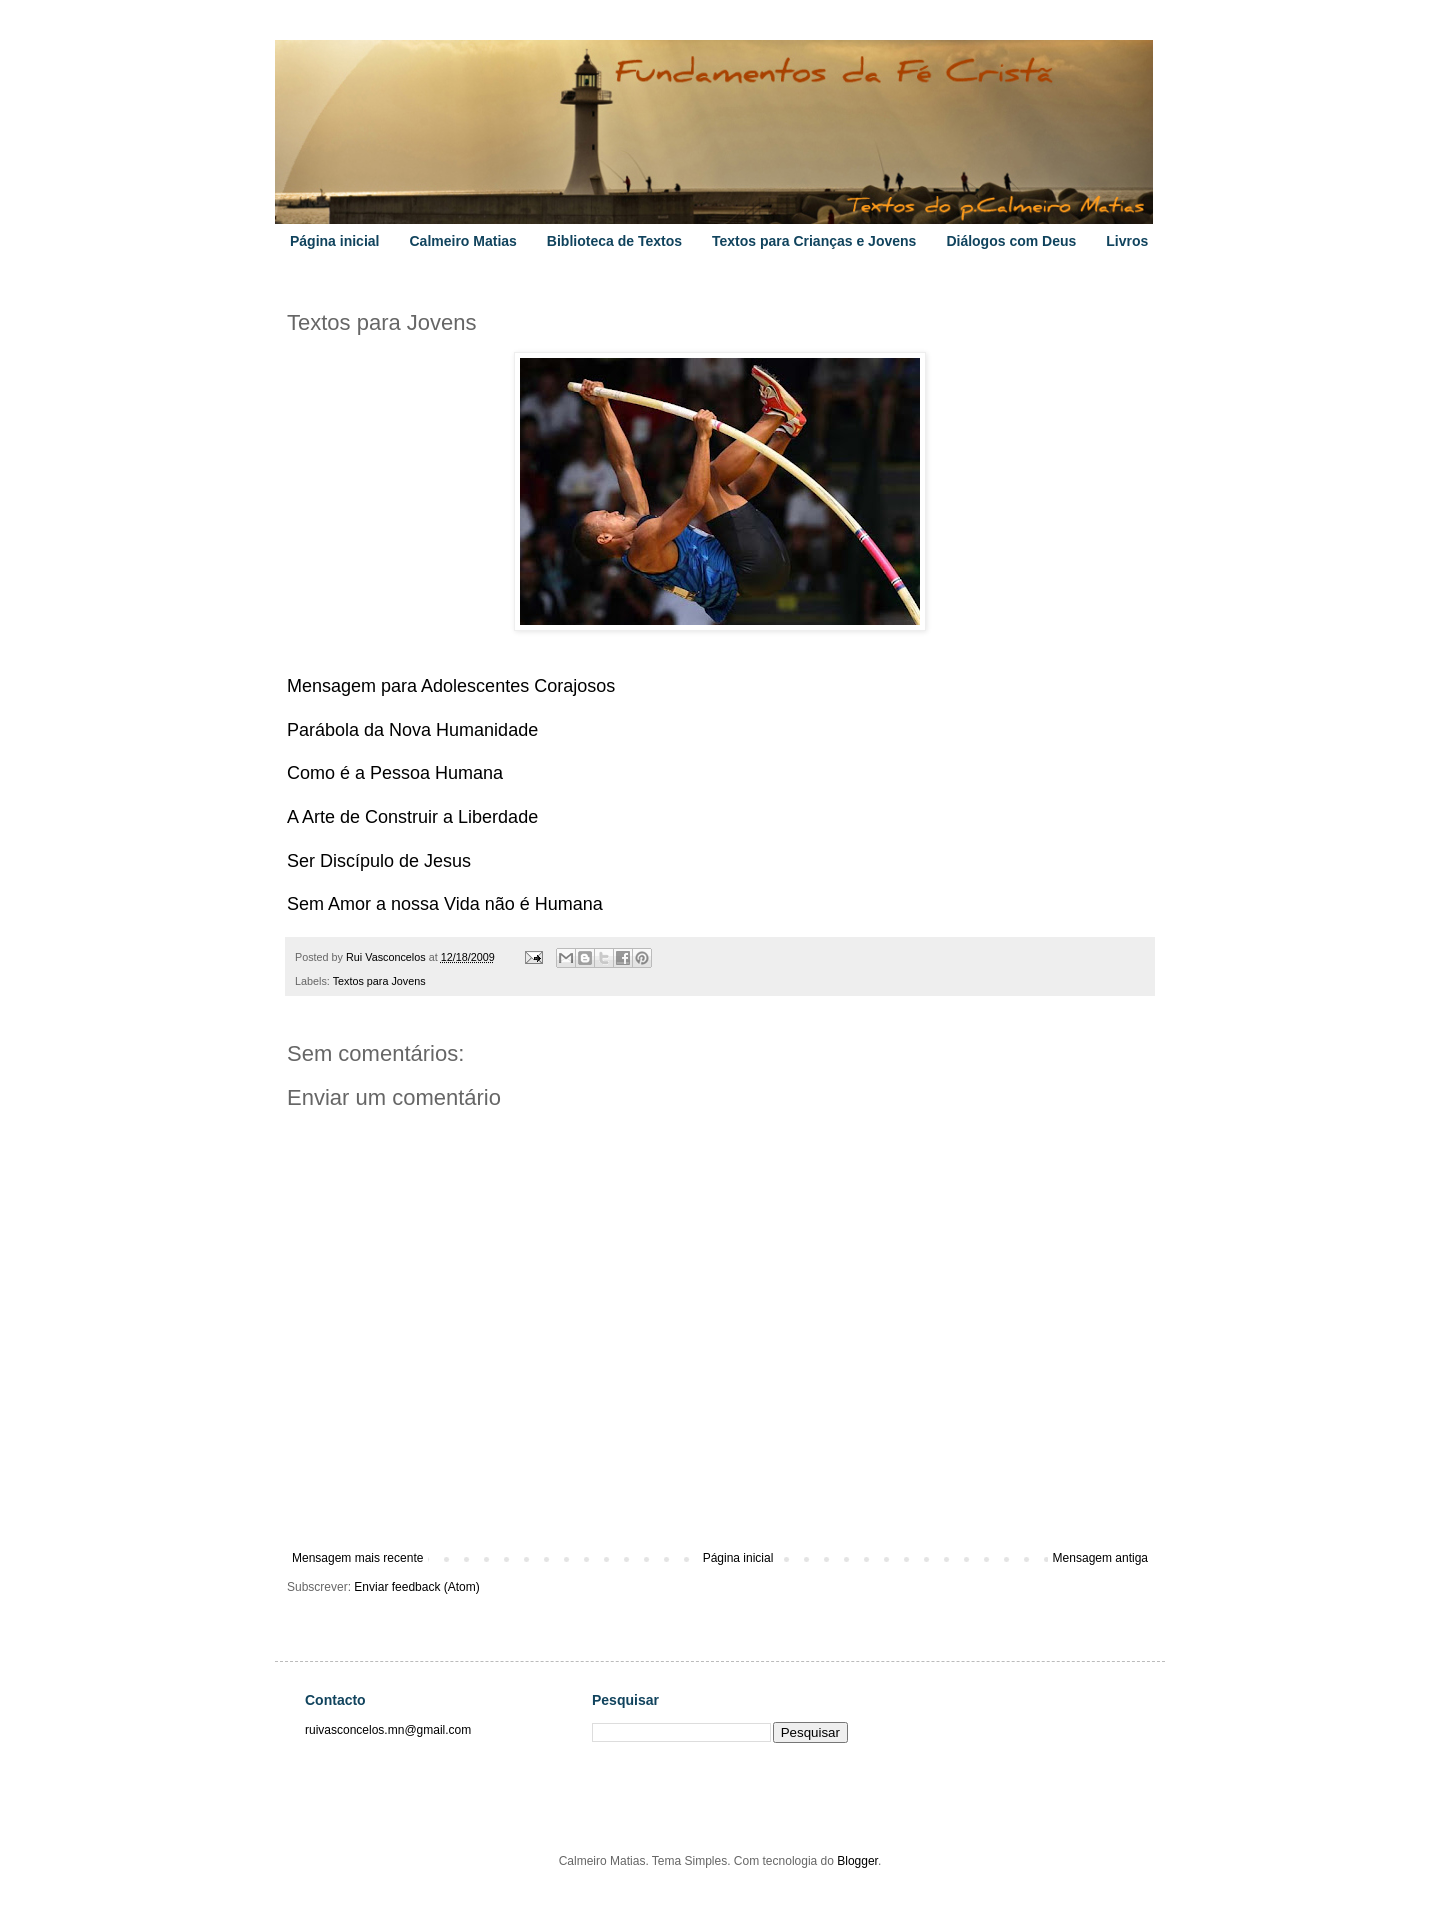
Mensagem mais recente (357, 1558)
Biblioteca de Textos (614, 241)
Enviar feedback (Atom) (416, 1587)
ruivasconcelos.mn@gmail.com (388, 1730)
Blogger (857, 1861)
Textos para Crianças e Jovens (814, 241)
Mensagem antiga (1100, 1558)
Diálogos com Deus (1011, 241)
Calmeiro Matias (462, 241)
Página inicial (334, 241)
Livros (1127, 241)
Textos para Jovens (379, 981)
